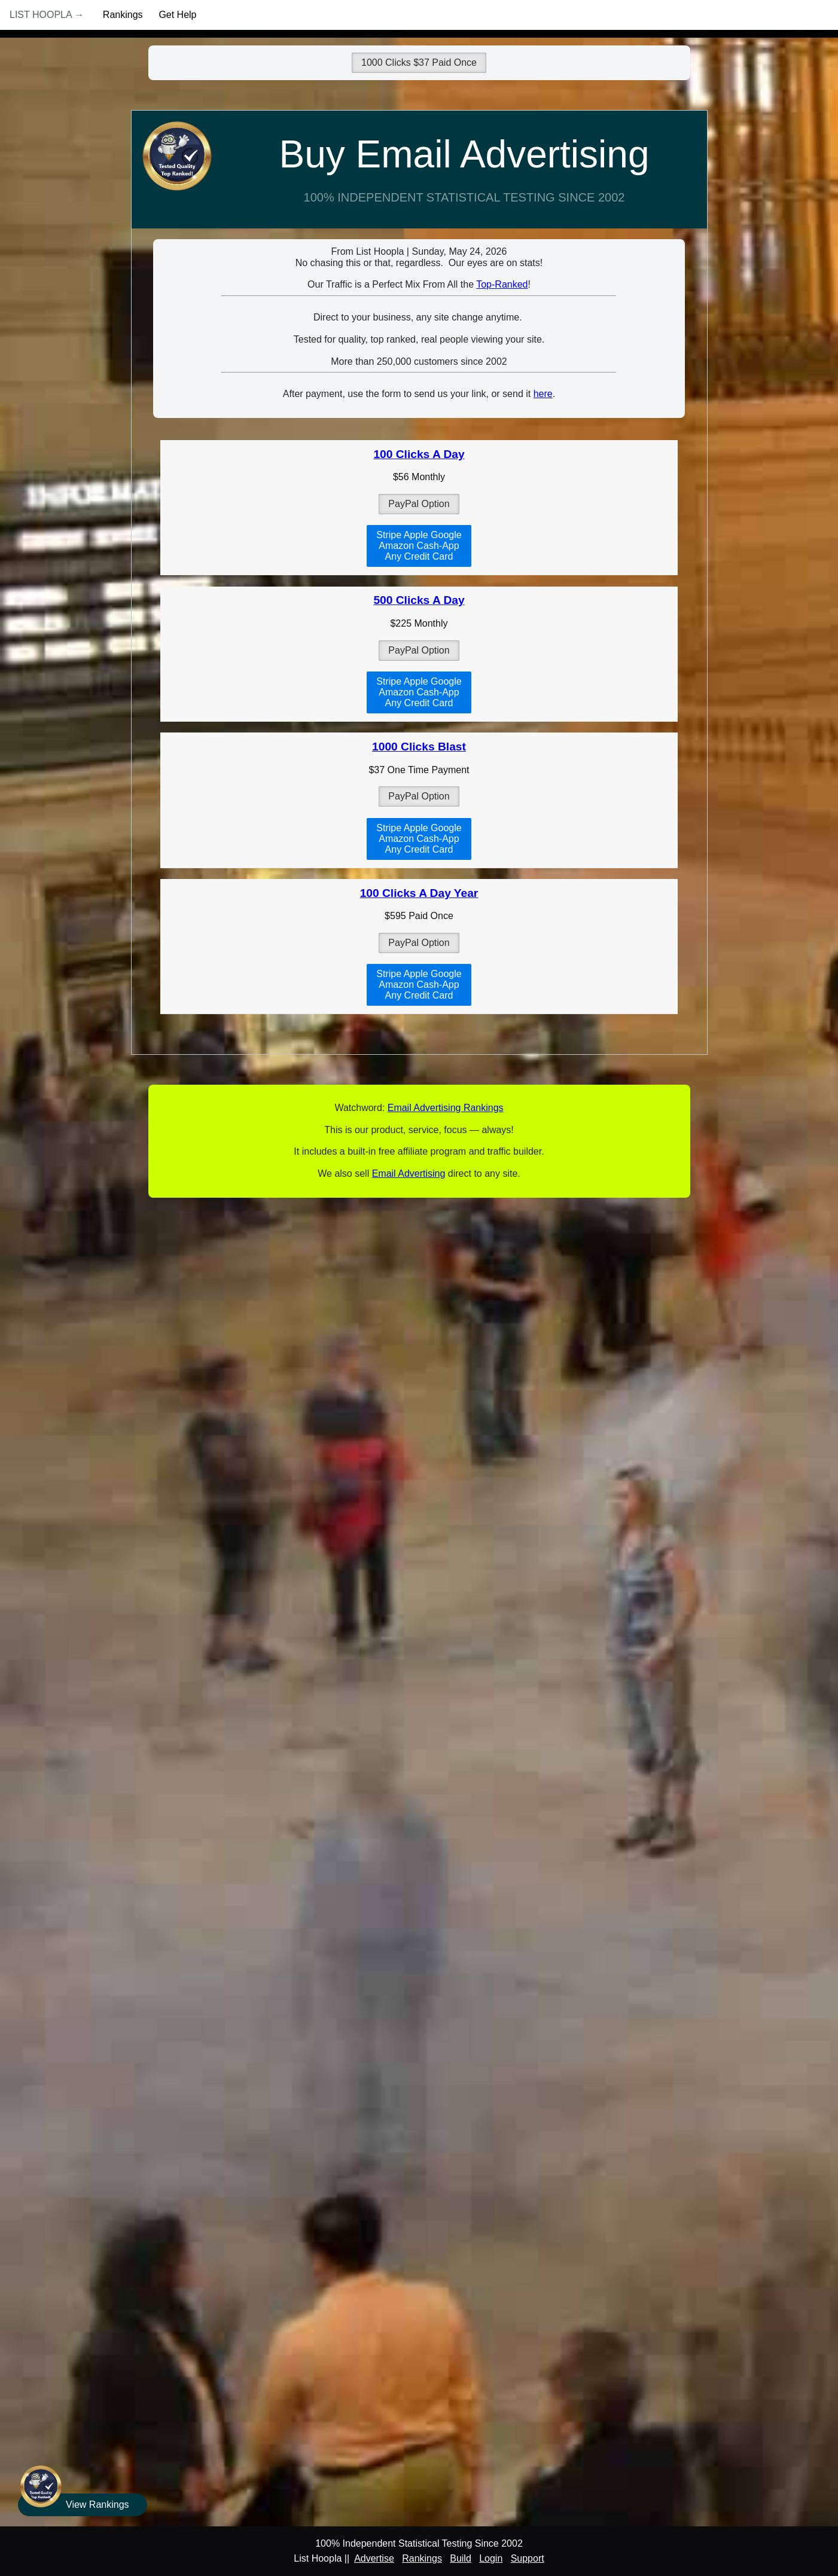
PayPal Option (418, 504)
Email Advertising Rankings (446, 1108)
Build (460, 2558)
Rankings (123, 15)
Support (527, 2558)
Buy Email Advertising (464, 154)
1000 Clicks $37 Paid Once (419, 62)
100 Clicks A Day (418, 454)
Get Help (177, 15)
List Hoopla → (47, 15)
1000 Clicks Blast (419, 746)
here (543, 394)
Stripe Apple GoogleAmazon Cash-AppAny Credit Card (418, 545)
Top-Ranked (502, 284)
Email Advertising (409, 1173)
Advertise (374, 2558)
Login (490, 2558)
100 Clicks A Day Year (419, 893)
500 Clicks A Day (418, 600)
